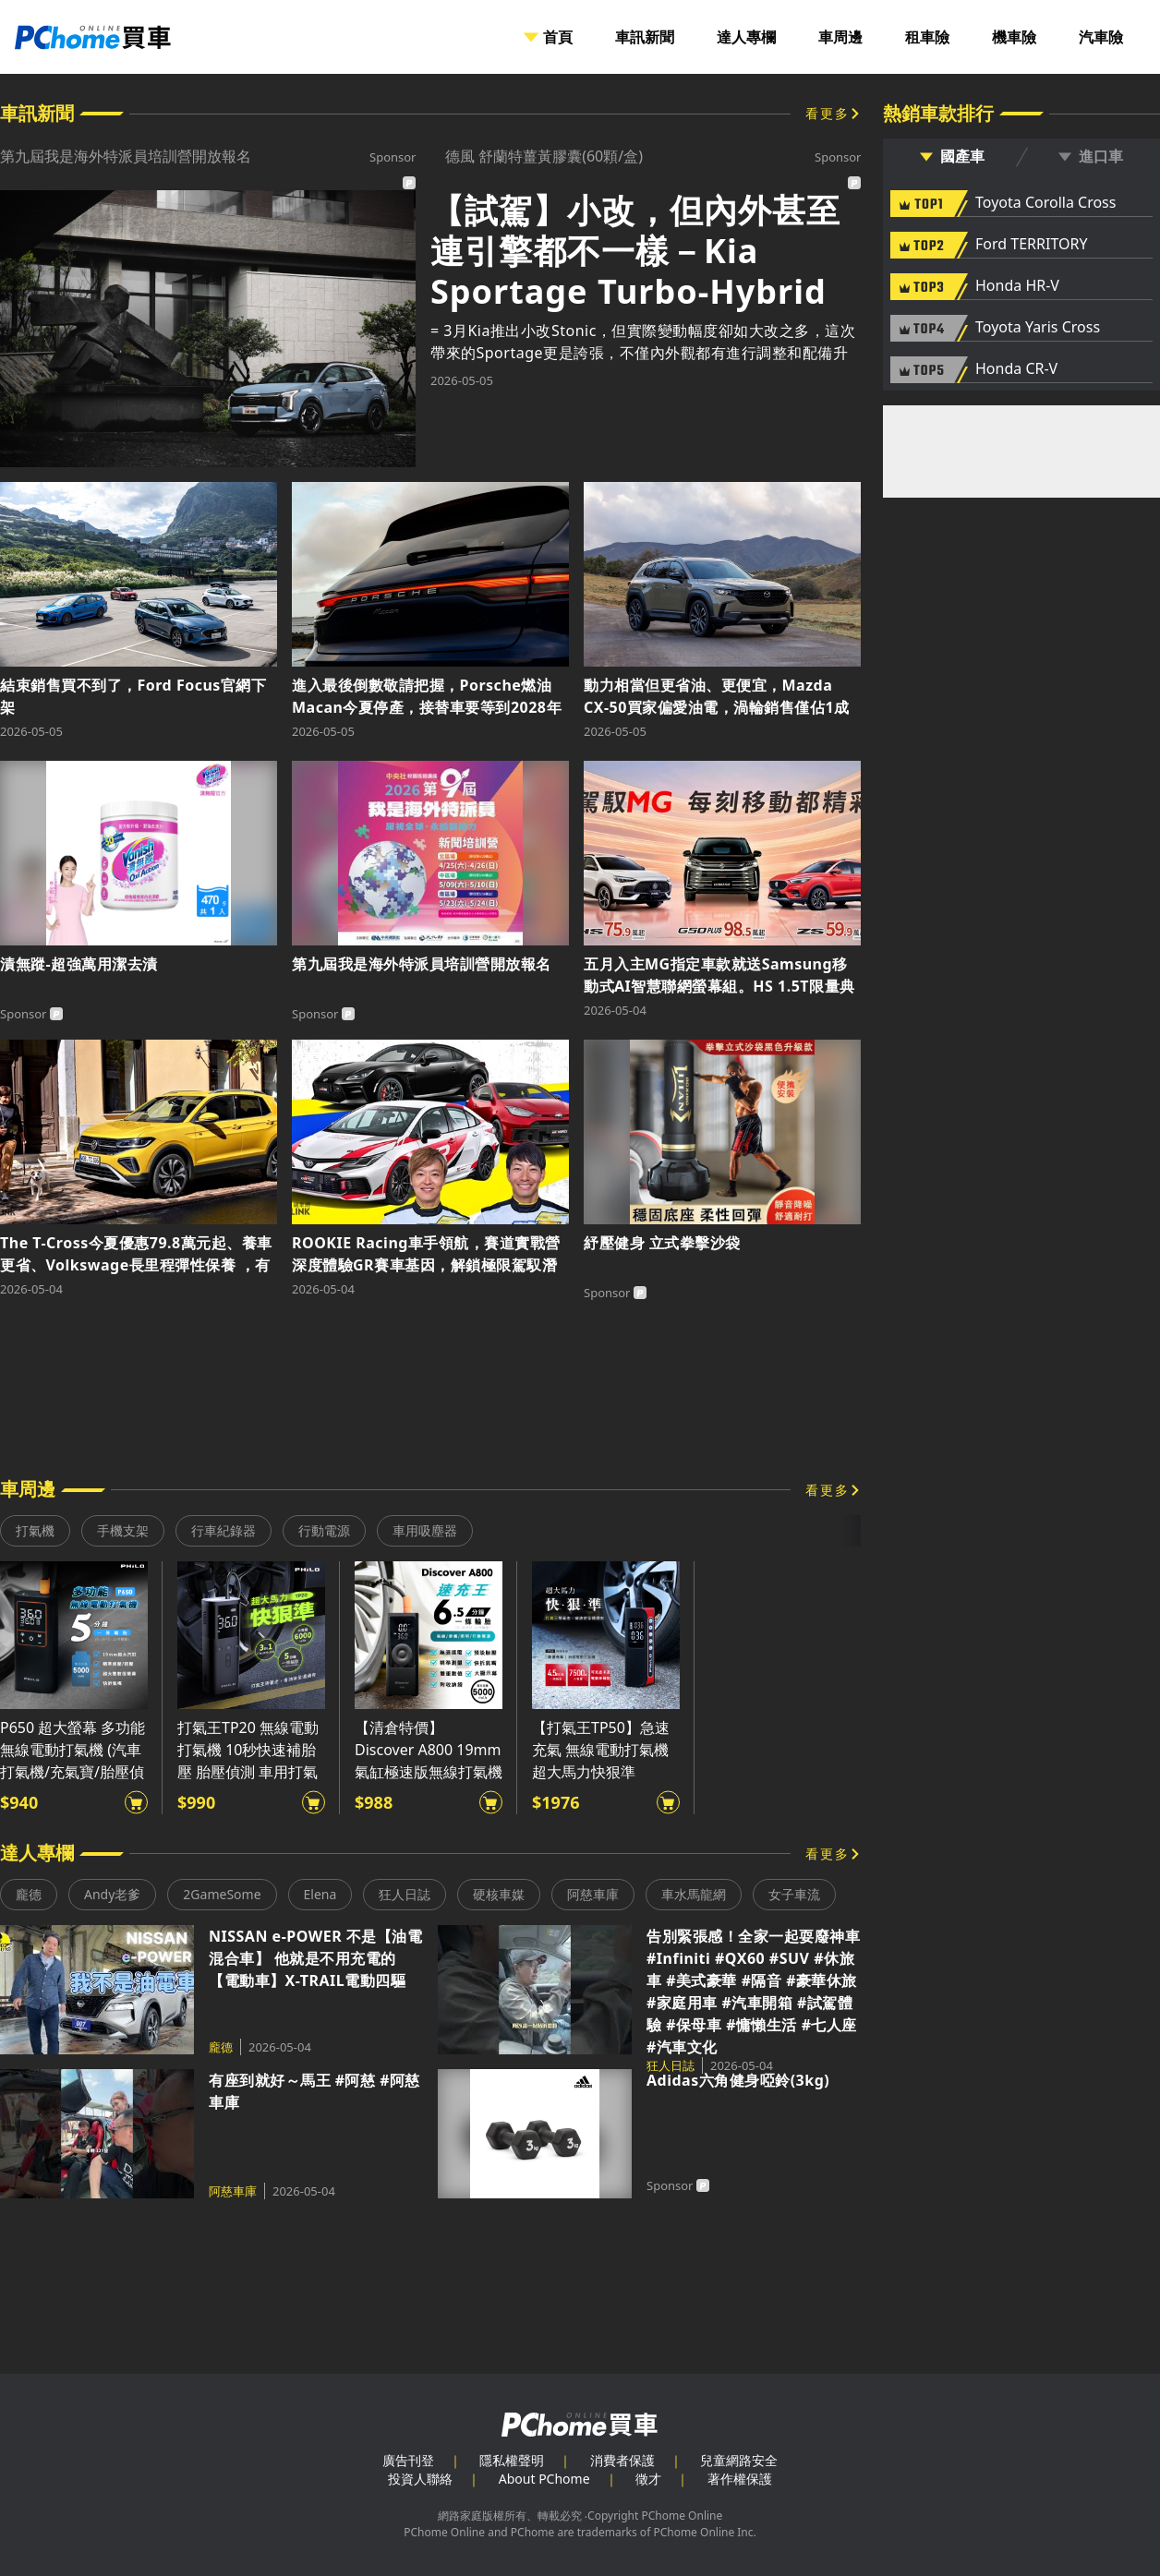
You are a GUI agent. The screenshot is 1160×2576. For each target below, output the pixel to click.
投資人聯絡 (420, 2478)
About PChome (544, 2478)
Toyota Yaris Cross (1037, 328)
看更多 (827, 113)
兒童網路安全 (739, 2460)
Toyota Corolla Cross (1045, 203)
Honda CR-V (1016, 369)
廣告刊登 (408, 2460)
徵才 (648, 2478)
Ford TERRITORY (1031, 244)
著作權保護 (739, 2478)
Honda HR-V (1017, 286)
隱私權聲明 (511, 2460)
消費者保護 (622, 2460)
